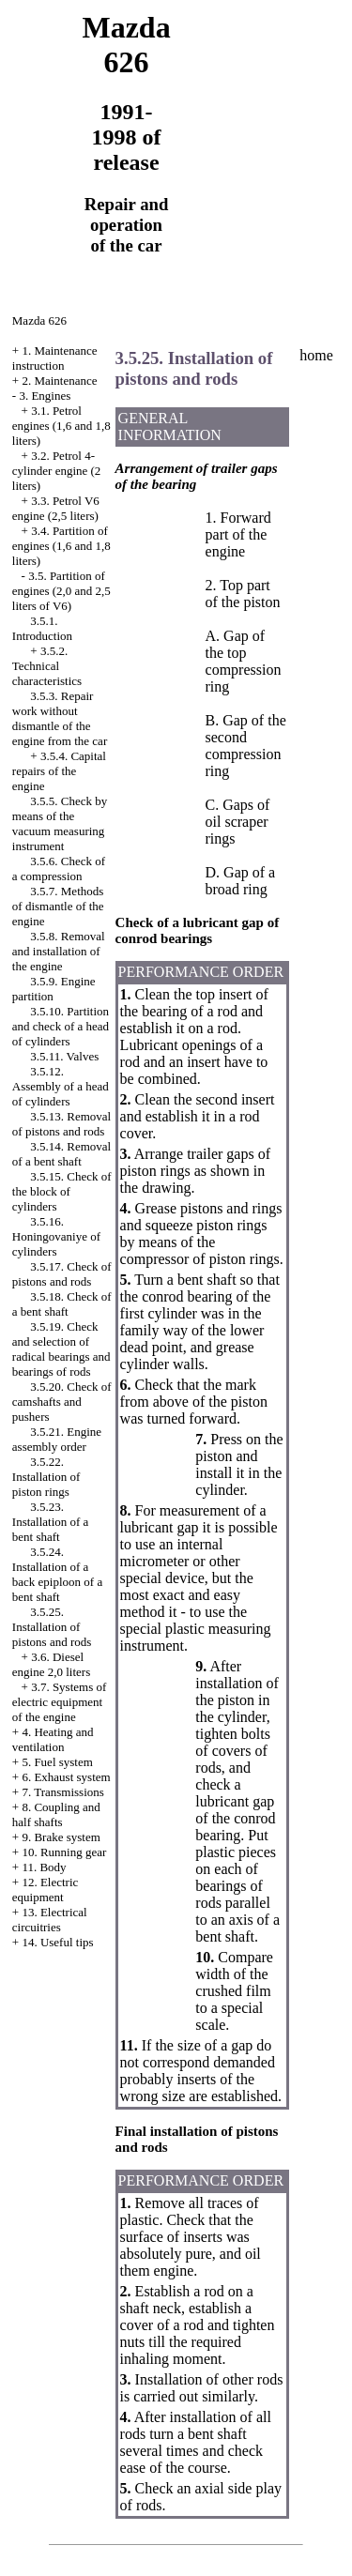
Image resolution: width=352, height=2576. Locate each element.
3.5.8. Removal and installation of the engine (58, 951)
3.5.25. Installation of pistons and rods (52, 1627)
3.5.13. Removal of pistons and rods (61, 1123)
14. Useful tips (57, 1942)
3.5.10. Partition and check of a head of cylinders (60, 1026)
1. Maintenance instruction (55, 358)
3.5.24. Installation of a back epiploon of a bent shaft (57, 1574)
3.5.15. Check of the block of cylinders (62, 1191)
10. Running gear (64, 1852)
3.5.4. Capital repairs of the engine (59, 771)
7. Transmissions (62, 1792)
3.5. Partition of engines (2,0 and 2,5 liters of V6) (61, 591)
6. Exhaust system (66, 1777)
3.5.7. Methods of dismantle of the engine (58, 906)
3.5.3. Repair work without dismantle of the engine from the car (59, 718)
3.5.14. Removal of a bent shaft (61, 1153)
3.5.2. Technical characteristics (47, 666)
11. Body (44, 1867)
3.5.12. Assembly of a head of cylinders (60, 1086)
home (316, 355)
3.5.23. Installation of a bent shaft (50, 1522)
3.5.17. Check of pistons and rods (62, 1273)
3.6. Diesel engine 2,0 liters (51, 1664)
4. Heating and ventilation (53, 1739)
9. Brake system (60, 1837)
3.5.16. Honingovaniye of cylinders (56, 1236)
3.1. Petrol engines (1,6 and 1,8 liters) (61, 426)
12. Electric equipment (45, 1889)
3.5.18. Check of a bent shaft (62, 1303)
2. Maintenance (59, 380)
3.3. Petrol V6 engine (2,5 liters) (55, 508)
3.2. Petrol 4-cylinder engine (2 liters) (56, 471)
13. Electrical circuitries (49, 1919)
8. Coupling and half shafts (56, 1814)
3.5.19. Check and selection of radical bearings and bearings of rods (61, 1349)
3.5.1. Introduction (42, 628)
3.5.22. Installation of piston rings (46, 1477)
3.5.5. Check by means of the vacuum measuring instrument (59, 823)
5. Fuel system (57, 1762)
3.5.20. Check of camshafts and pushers (62, 1401)
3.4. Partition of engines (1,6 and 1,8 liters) (61, 546)
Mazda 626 (39, 320)
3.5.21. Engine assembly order (56, 1439)
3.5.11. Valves (64, 1056)
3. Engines (44, 396)
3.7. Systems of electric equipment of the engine (59, 1702)
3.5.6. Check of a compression (58, 868)
